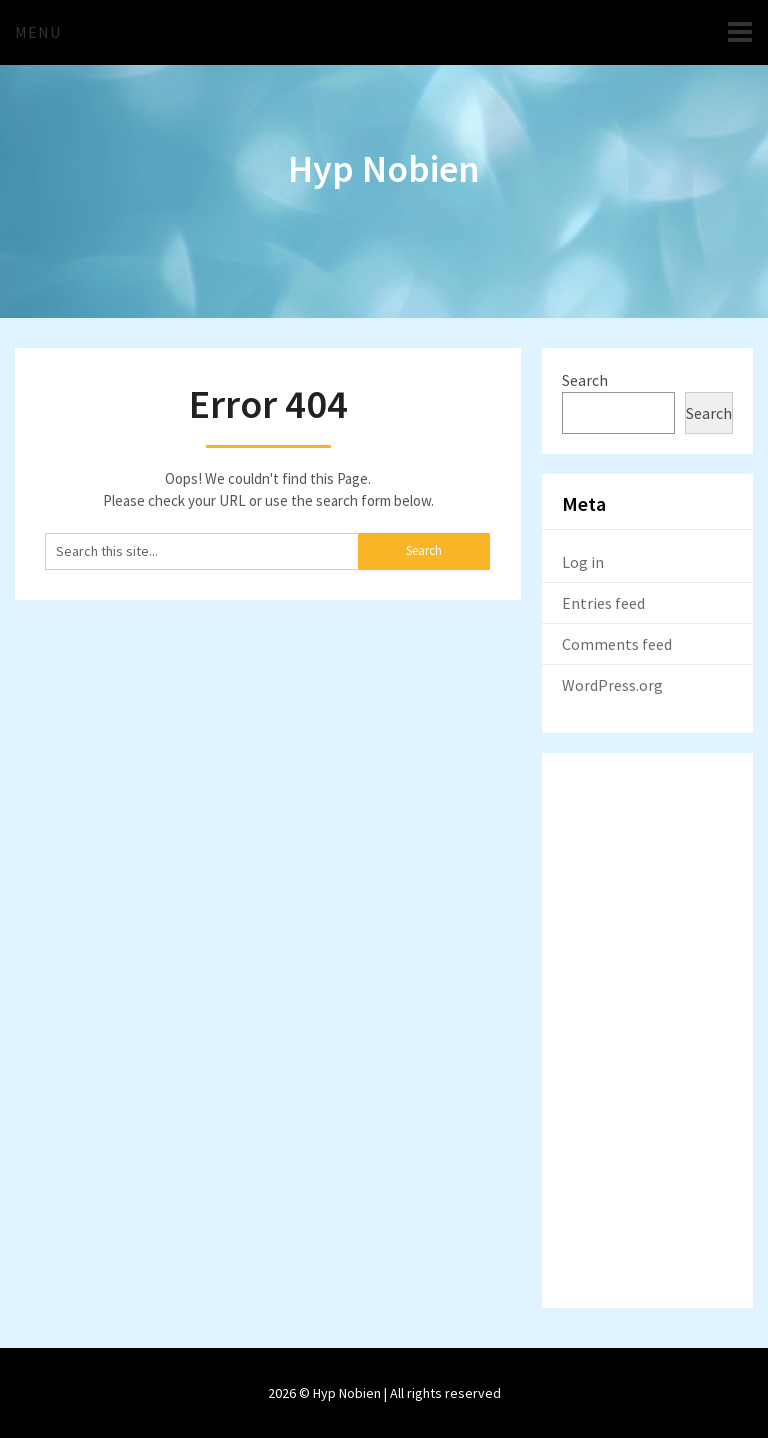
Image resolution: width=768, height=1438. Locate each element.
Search (585, 380)
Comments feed (617, 644)
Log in (583, 562)
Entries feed (603, 603)
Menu (38, 32)
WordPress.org (612, 685)
